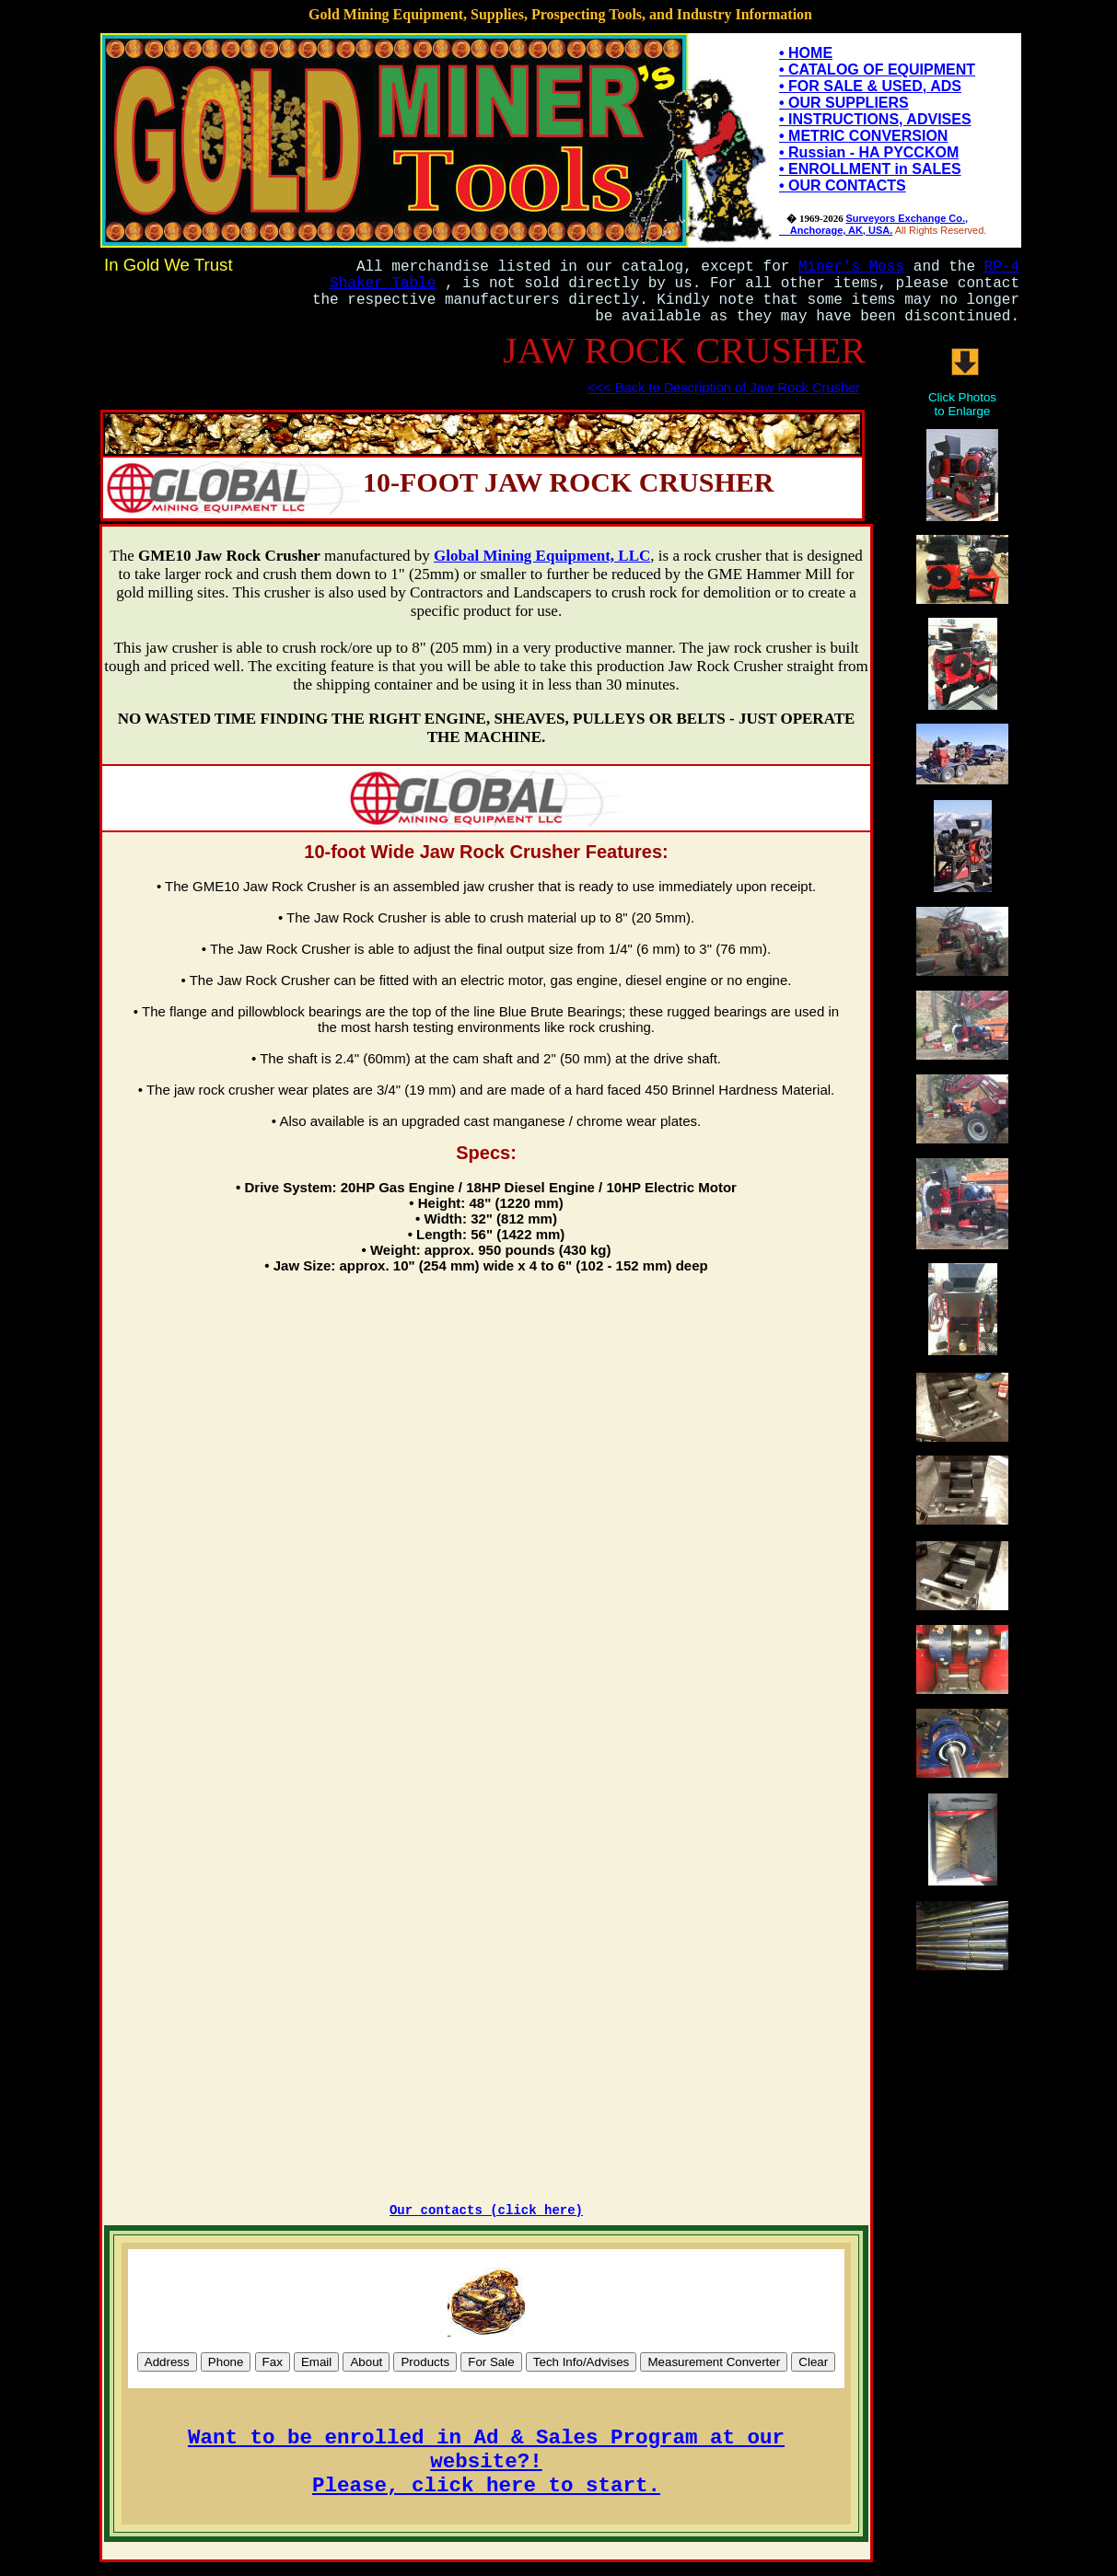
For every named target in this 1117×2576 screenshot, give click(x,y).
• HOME (805, 53)
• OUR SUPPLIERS (844, 102)
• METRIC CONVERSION (863, 136)
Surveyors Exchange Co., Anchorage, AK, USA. (873, 224)
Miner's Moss (851, 267)
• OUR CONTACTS (842, 185)
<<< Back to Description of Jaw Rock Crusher (724, 387)
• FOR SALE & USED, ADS (870, 86)
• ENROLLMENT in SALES (870, 169)
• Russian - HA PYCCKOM (869, 152)
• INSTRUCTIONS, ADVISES (875, 119)
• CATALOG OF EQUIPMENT (877, 69)
